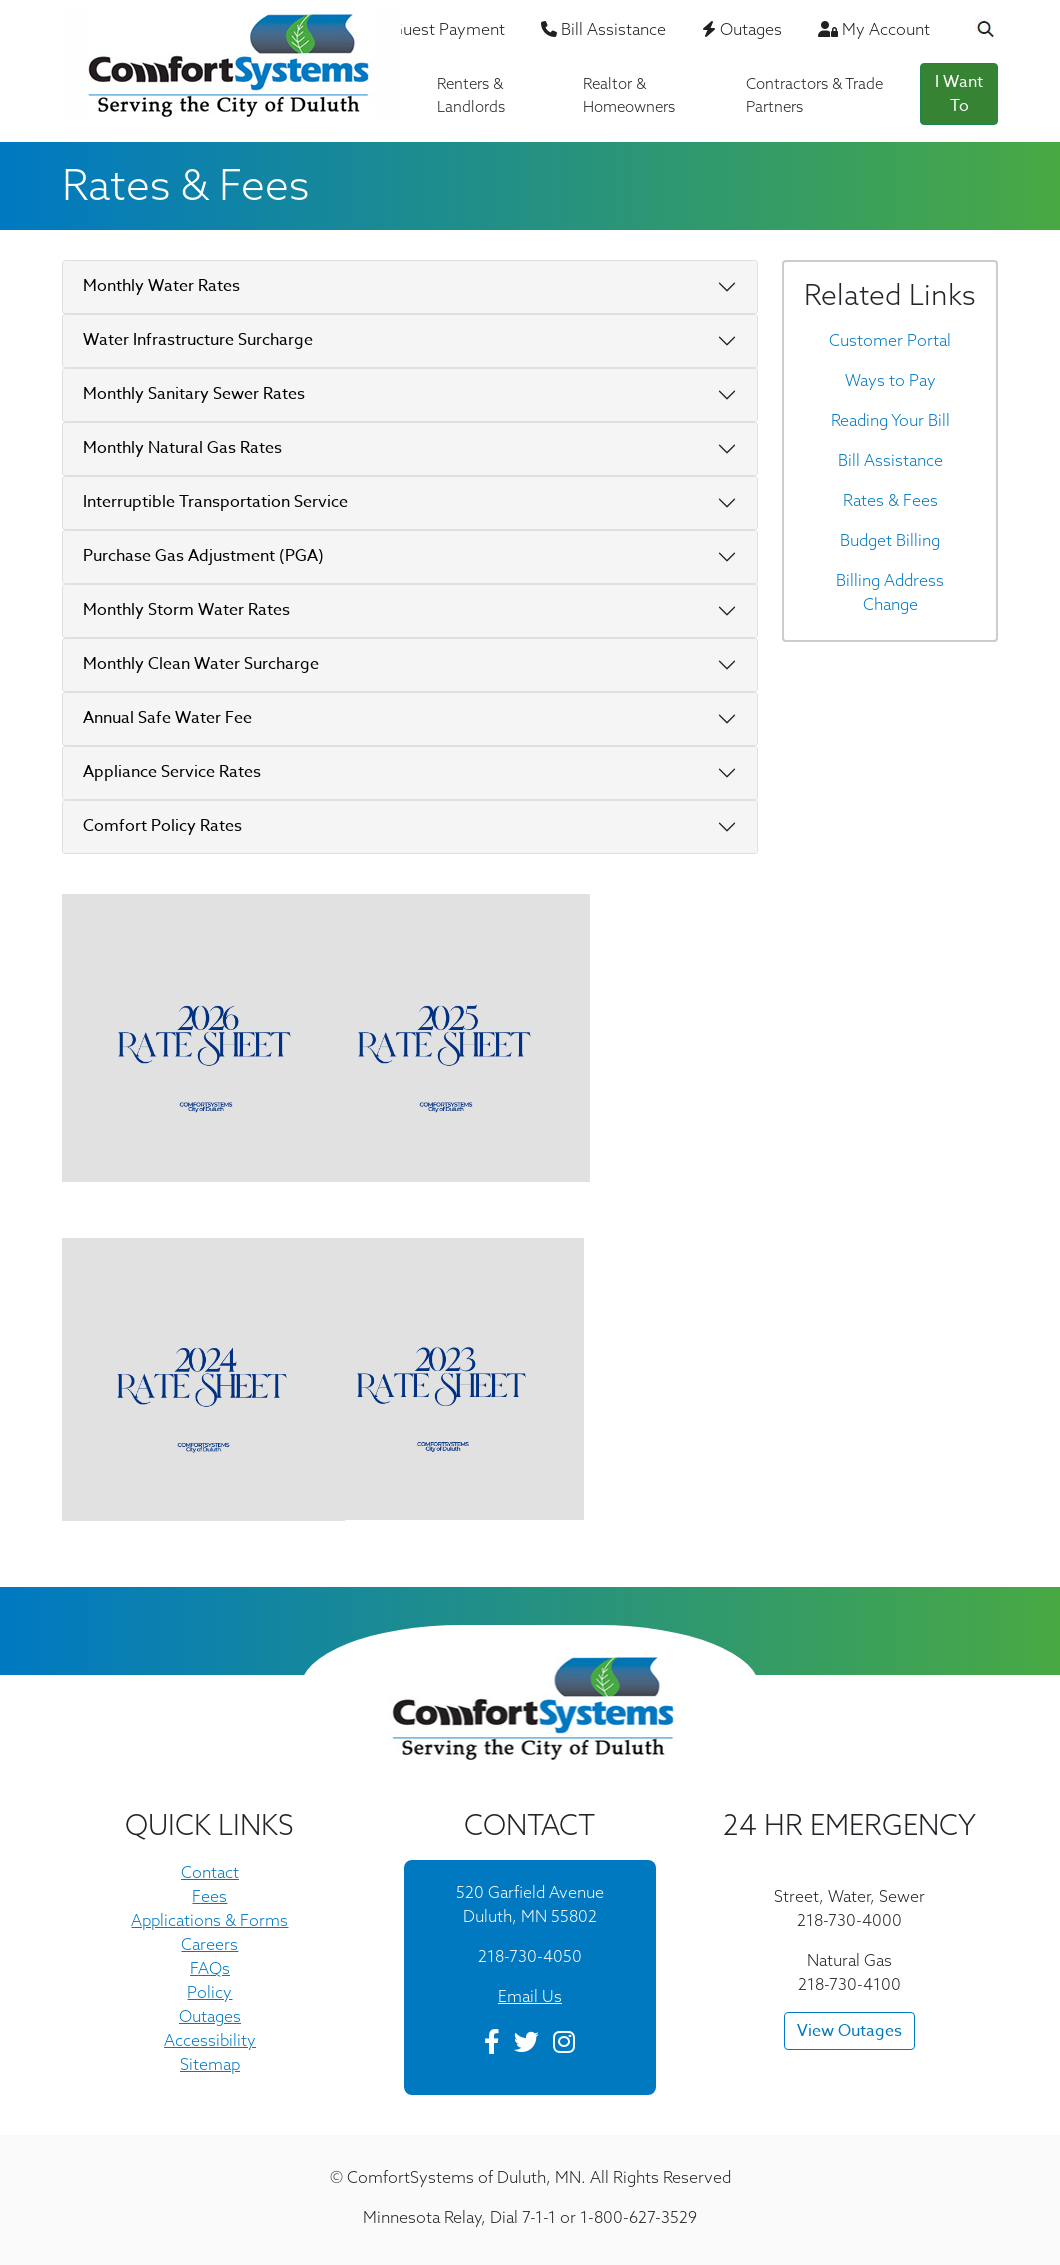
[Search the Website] (973, 31)
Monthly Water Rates (161, 286)
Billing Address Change (890, 592)
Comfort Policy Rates (162, 826)
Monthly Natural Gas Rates (182, 448)
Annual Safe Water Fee (167, 718)
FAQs (210, 1968)
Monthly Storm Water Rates (186, 610)
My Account (874, 29)
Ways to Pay (890, 380)
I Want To (959, 94)
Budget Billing (890, 540)
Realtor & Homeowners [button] (629, 95)
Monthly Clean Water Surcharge (201, 664)
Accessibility (210, 2040)
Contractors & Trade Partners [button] (814, 95)
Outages (742, 29)
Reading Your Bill (890, 420)
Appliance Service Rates (172, 772)
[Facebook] (492, 2045)
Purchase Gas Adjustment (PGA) (203, 556)
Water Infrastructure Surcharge (198, 340)
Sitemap (210, 2064)
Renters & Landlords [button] (471, 95)
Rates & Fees (890, 500)
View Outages (849, 2031)
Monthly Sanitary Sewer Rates (194, 394)
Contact (210, 1872)
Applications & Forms (209, 1920)
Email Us (530, 1996)
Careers (209, 1944)
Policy (209, 1992)
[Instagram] (564, 2045)
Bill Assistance (603, 29)
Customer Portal (890, 340)
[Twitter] (526, 2045)
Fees (209, 1896)
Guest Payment (441, 29)
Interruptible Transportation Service (215, 502)
